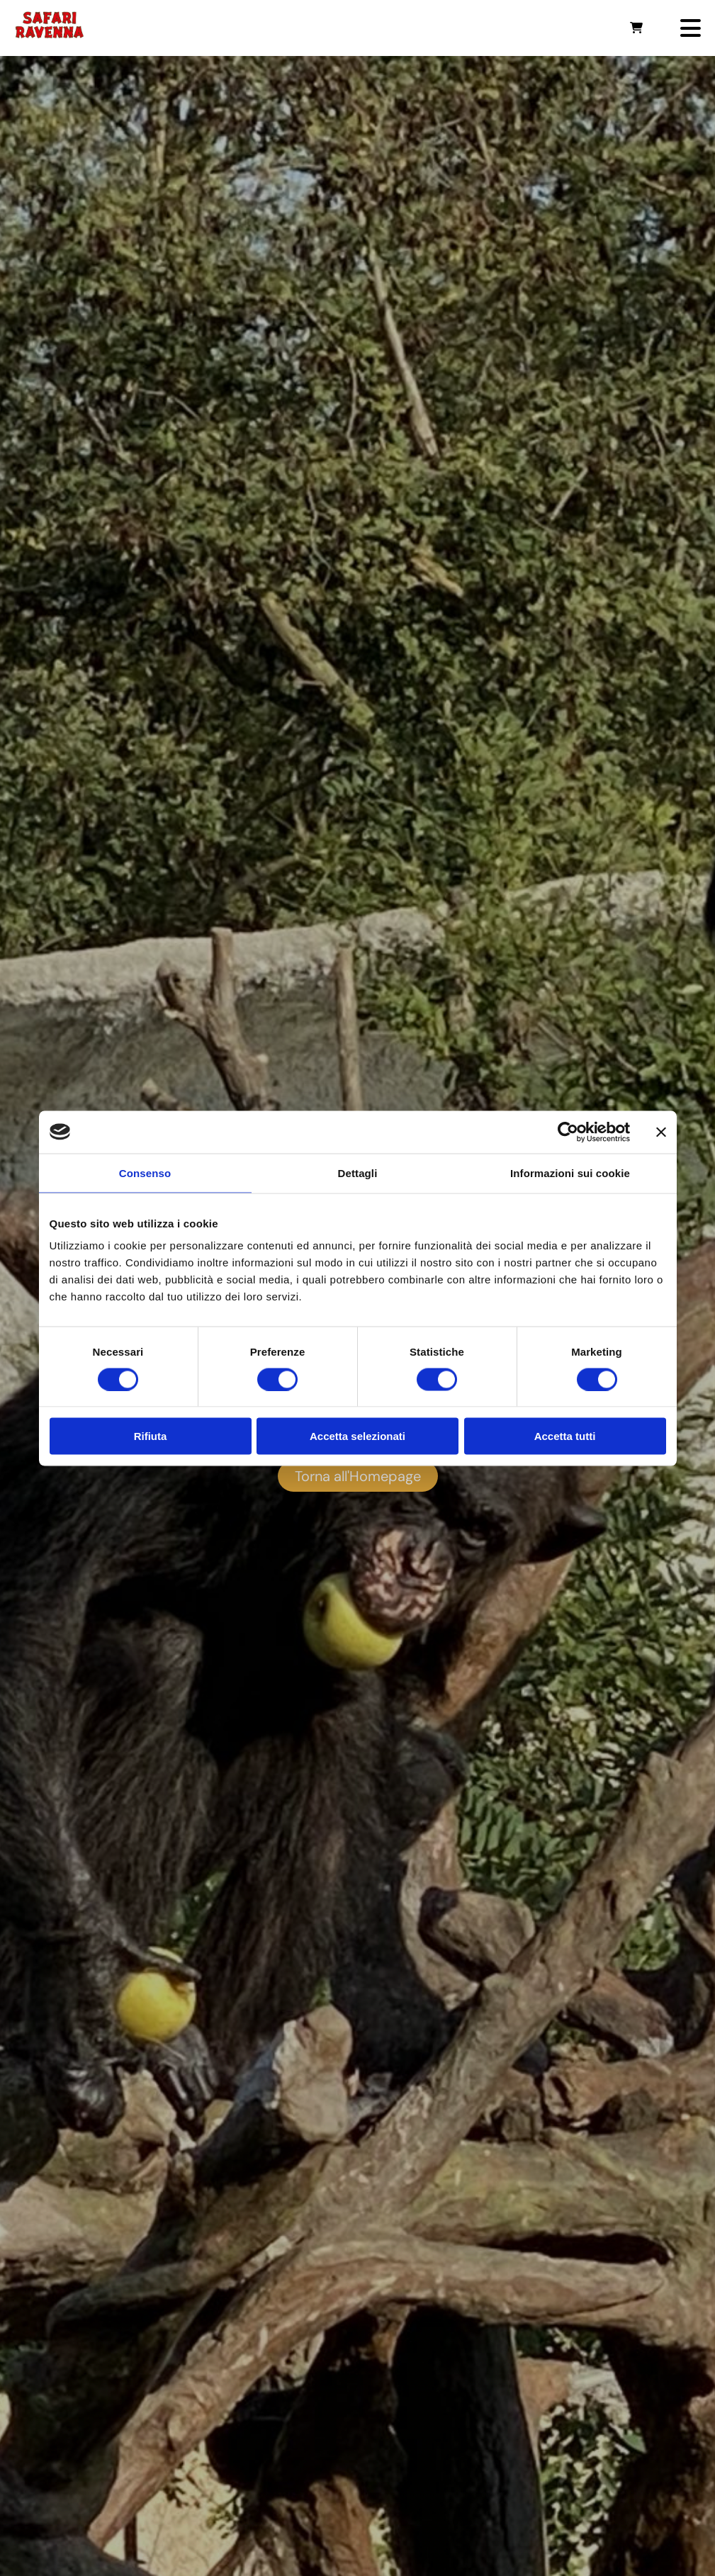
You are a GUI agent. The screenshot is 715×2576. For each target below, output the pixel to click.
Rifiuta (150, 1436)
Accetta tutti (565, 1436)
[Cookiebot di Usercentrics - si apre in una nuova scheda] (568, 1131)
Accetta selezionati (357, 1436)
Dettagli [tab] (358, 1172)
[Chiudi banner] (661, 1132)
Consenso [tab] (145, 1172)
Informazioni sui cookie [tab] (570, 1172)
